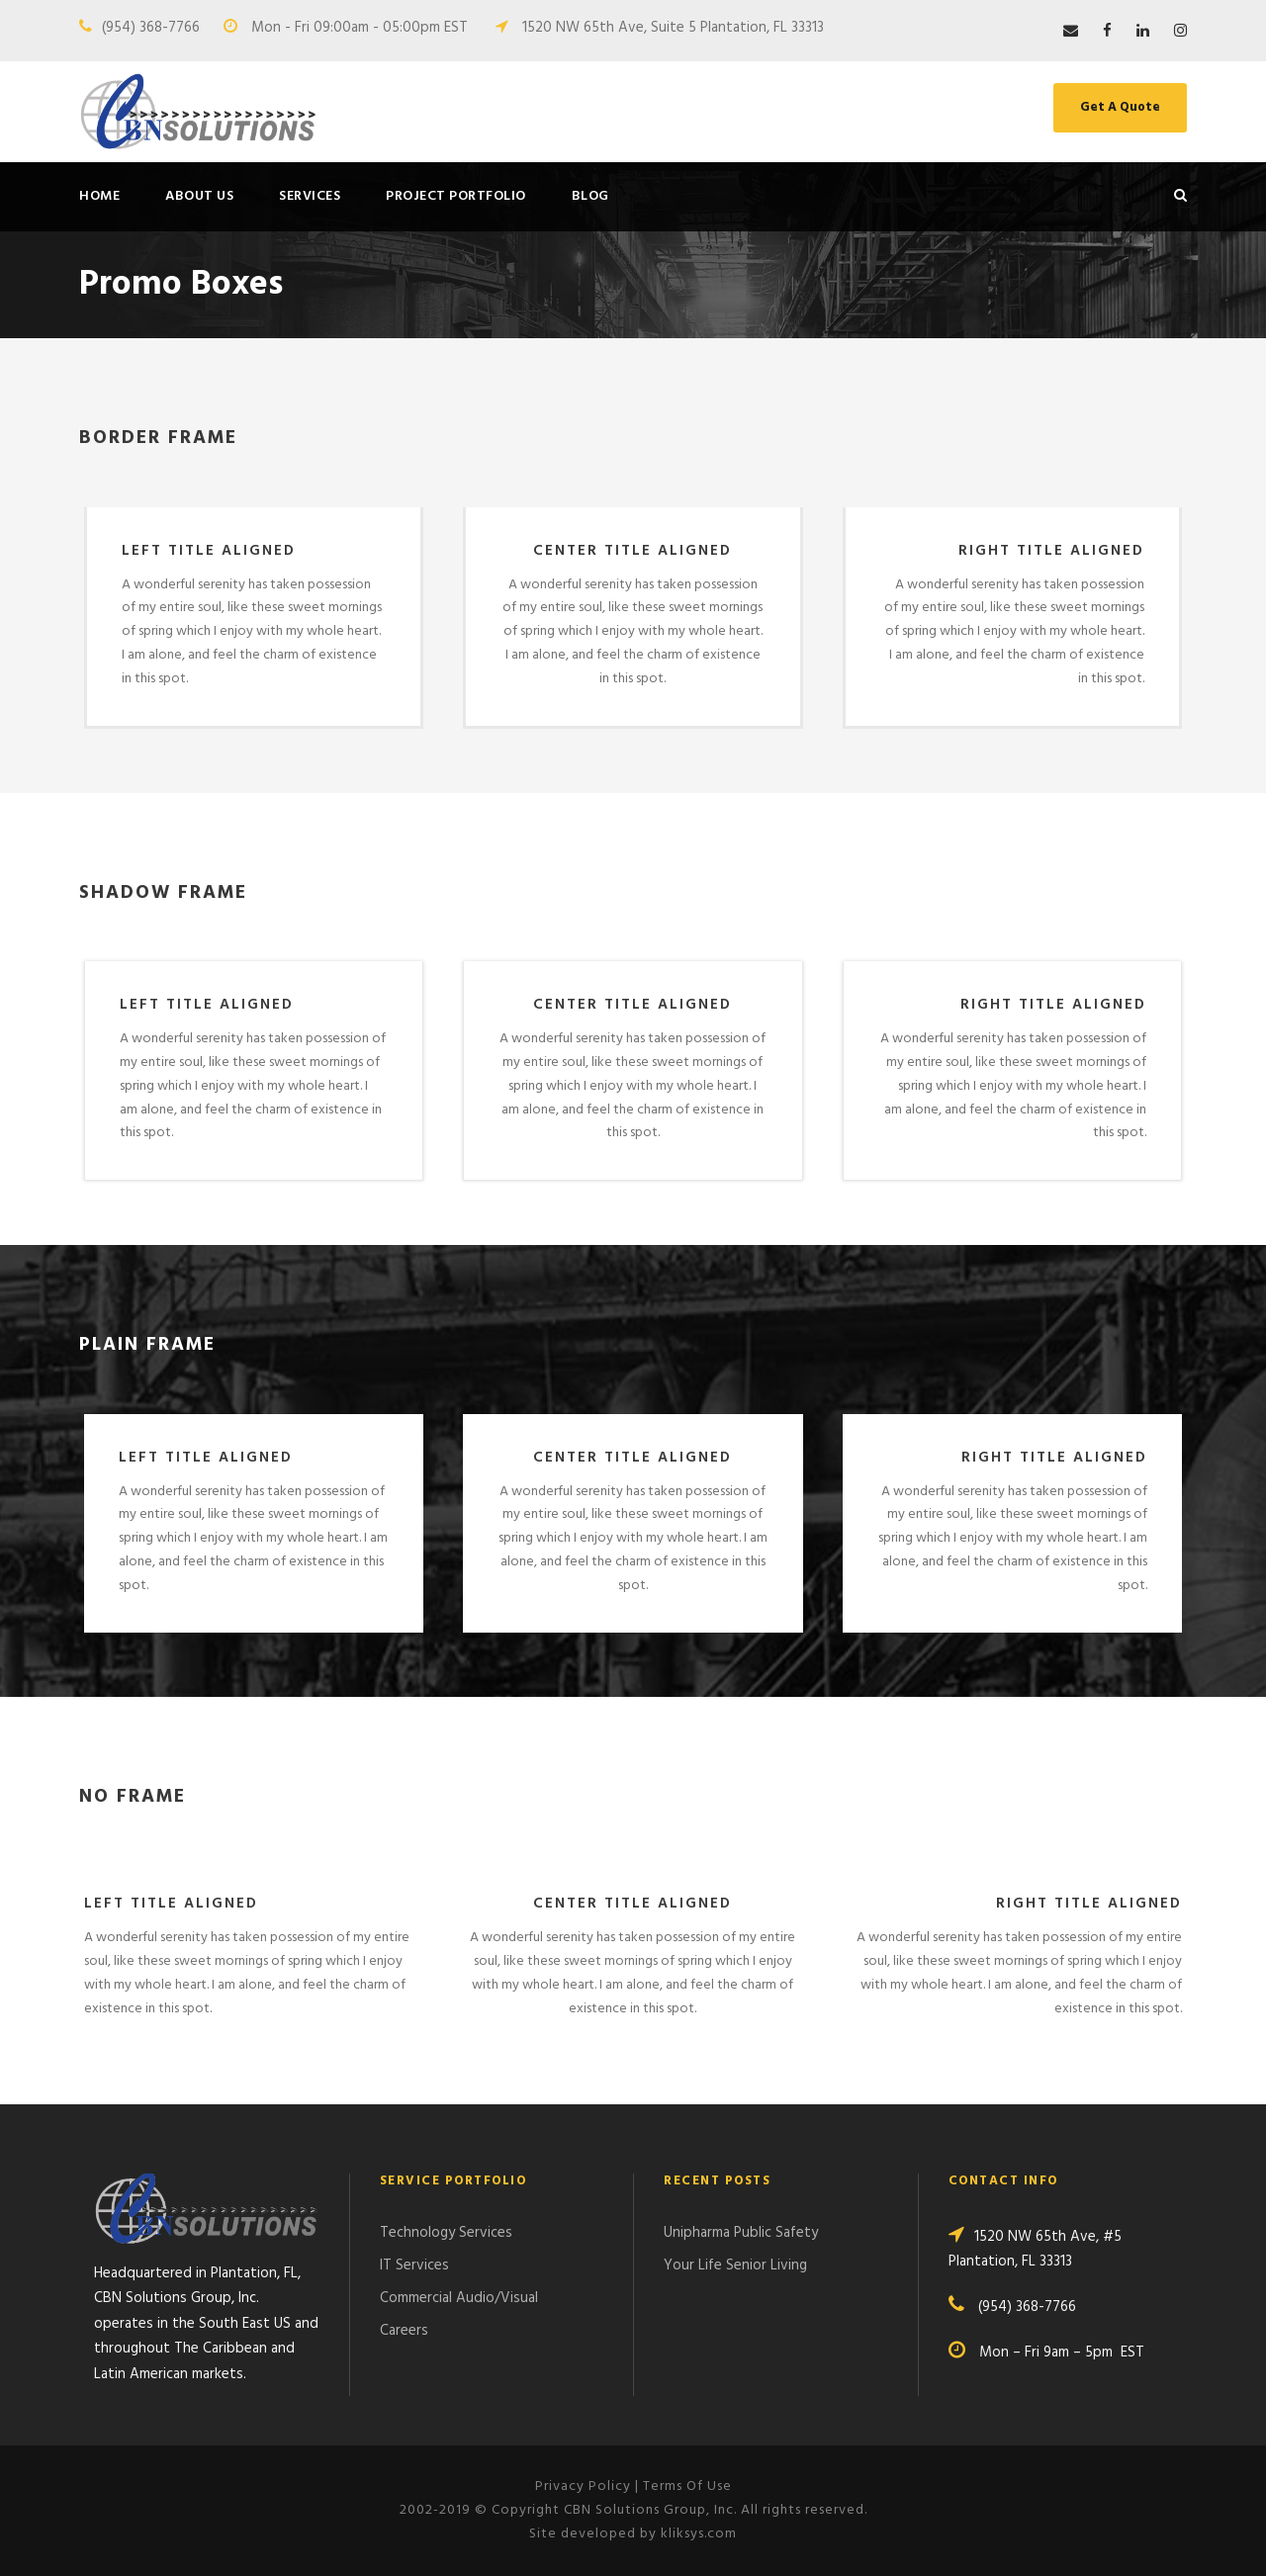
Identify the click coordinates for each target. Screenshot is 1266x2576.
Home (99, 196)
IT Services (414, 2265)
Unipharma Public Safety (741, 2233)
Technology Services (446, 2233)
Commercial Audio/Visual (459, 2298)
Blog (590, 196)
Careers (404, 2331)
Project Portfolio (456, 196)
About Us (199, 196)
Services (309, 196)
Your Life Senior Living (735, 2265)
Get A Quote (1120, 107)
